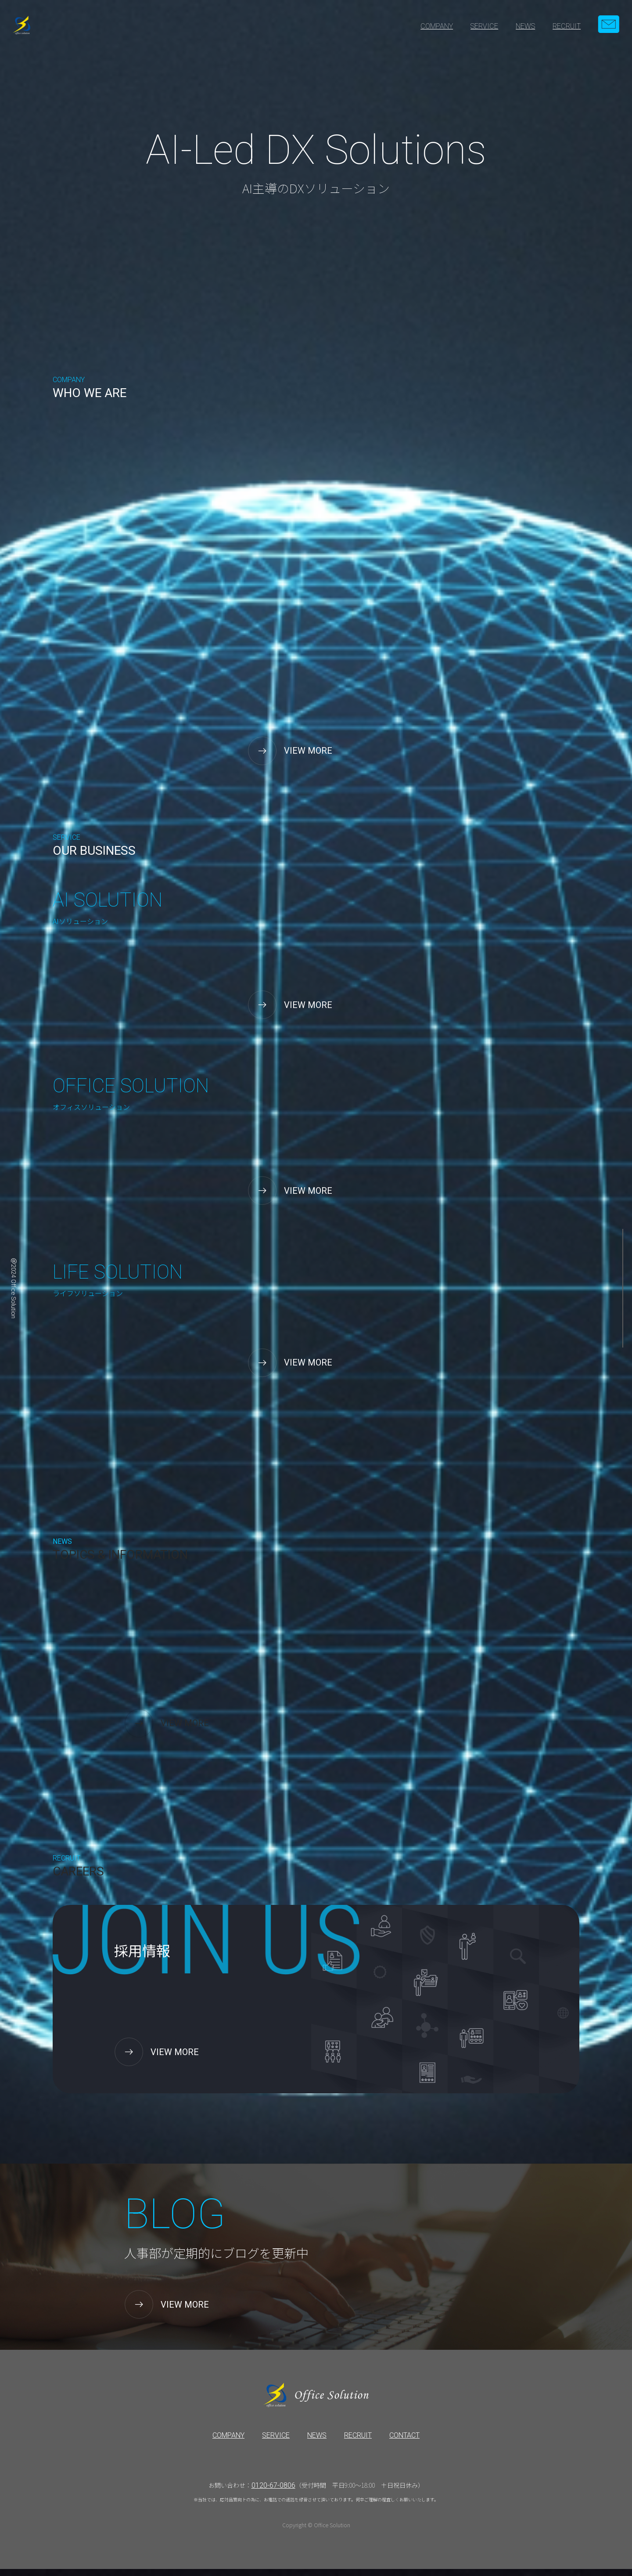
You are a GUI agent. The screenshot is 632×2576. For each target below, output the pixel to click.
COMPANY (436, 26)
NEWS (525, 26)
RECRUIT (567, 26)
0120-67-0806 (273, 2492)
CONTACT (404, 2442)
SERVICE (484, 26)
